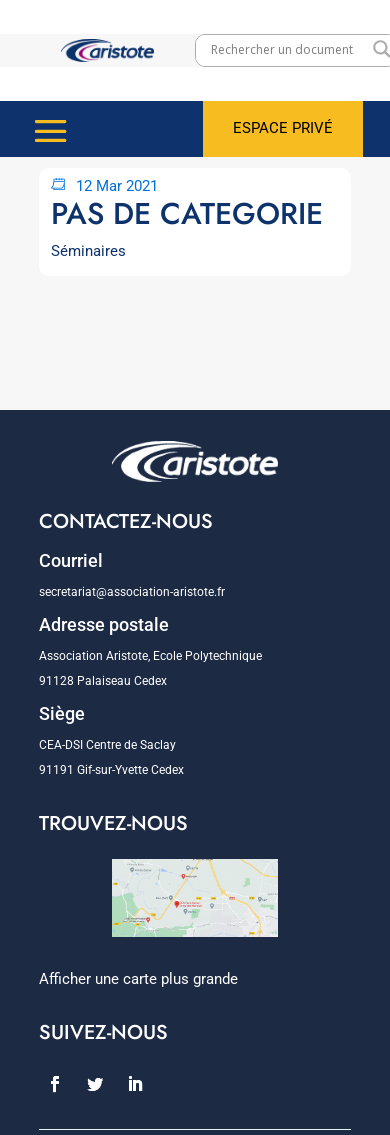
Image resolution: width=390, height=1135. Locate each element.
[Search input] (287, 49)
